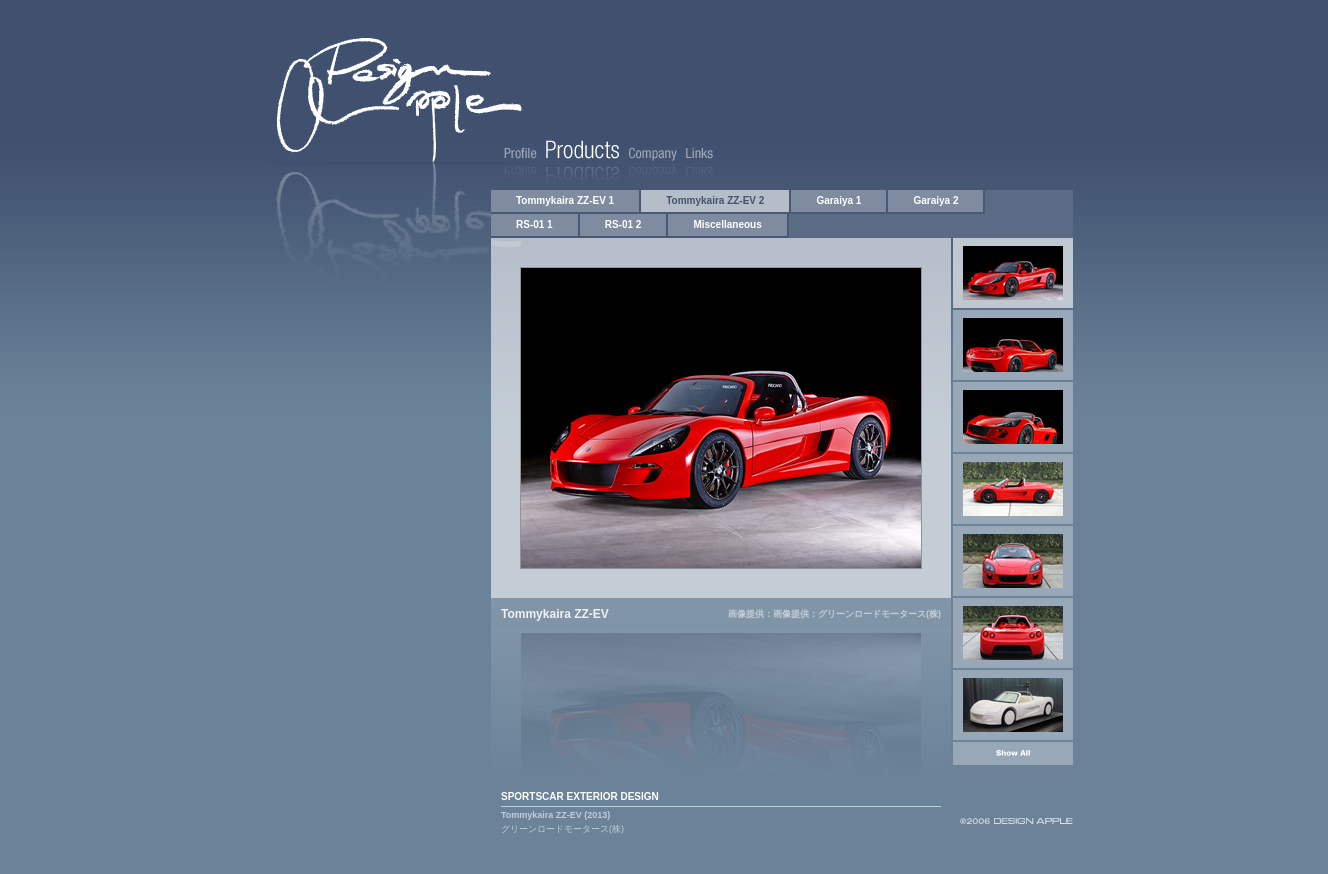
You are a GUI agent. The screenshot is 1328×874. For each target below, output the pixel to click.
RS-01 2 (623, 224)
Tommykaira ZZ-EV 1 (565, 200)
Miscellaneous (727, 224)
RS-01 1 (534, 224)
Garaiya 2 (935, 200)
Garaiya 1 (838, 200)
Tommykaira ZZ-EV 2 (715, 200)
